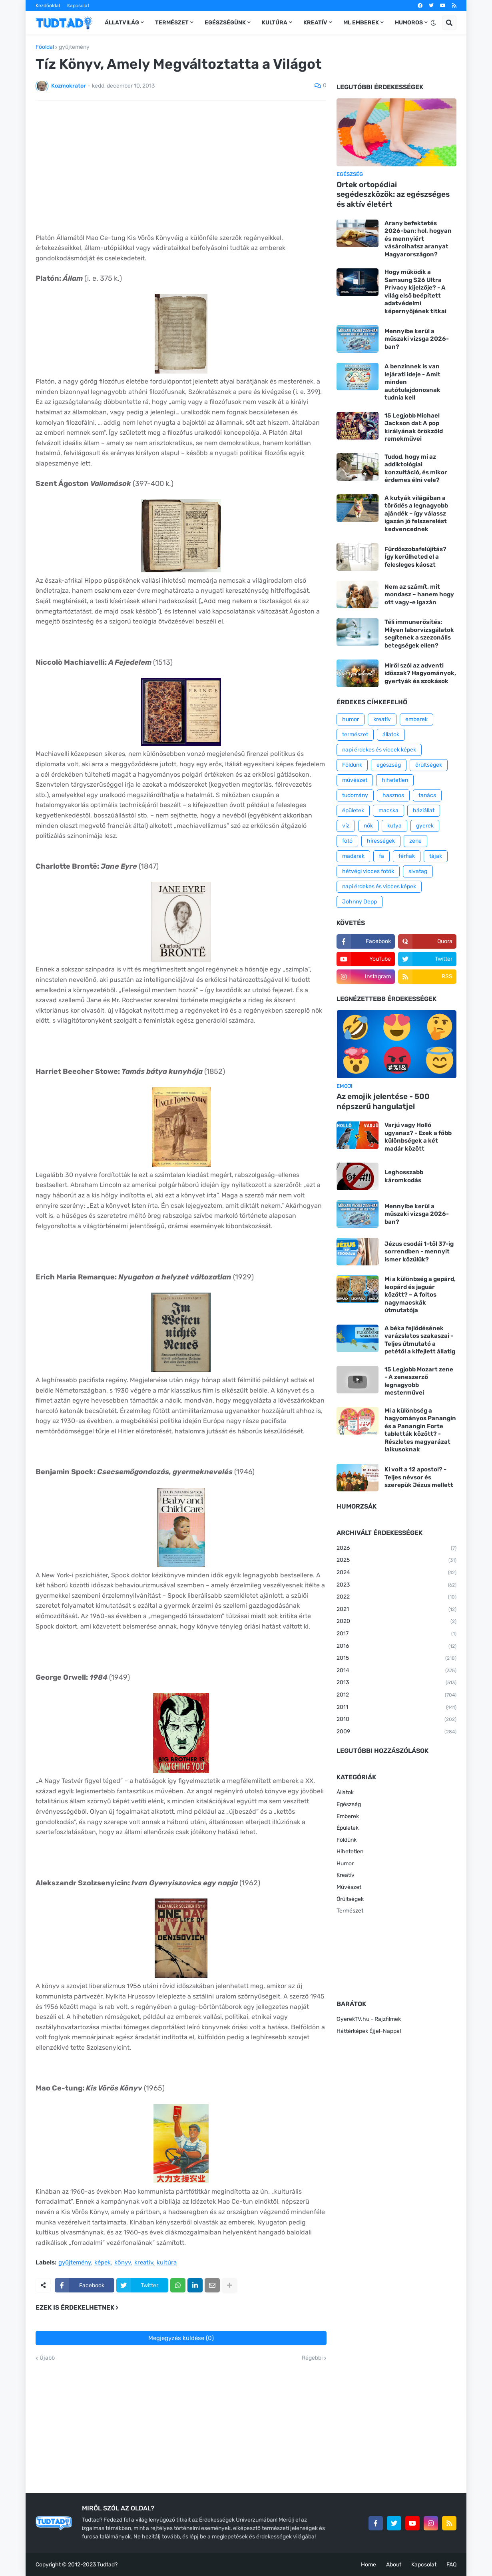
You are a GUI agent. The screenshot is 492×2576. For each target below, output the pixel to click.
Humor (345, 1863)
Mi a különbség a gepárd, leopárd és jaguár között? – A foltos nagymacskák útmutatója (420, 1294)
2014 (396, 1671)
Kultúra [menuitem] (274, 22)
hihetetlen (395, 780)
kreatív (143, 2263)
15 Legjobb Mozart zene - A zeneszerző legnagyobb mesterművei (418, 1381)
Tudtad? (107, 2564)
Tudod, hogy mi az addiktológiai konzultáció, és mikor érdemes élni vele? (415, 468)
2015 (396, 1659)
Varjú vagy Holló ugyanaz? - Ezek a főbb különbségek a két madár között (418, 1136)
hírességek (381, 840)
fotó (347, 840)
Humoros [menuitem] (409, 22)
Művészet (349, 1887)
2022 (396, 1597)
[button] (433, 23)
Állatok (345, 1792)
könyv (122, 2263)
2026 (396, 1549)
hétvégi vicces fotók (368, 871)
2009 (396, 1732)
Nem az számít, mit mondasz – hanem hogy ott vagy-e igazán (419, 594)
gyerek (425, 825)
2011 (396, 1708)
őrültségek (428, 764)
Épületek (348, 1828)
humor (350, 719)
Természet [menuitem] (172, 22)
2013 (396, 1683)
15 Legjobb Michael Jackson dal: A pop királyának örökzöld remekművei (413, 427)
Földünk (352, 764)
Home (368, 2564)
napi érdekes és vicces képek (379, 886)
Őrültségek (350, 1899)
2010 (396, 1720)
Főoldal (45, 47)
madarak (353, 856)
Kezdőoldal (48, 5)
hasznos (393, 795)
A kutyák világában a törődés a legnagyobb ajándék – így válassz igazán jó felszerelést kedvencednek (416, 513)
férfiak (406, 856)
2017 (396, 1634)
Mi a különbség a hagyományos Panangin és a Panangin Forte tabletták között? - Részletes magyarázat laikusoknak (420, 1430)
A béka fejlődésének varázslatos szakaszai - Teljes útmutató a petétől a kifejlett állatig (419, 1340)
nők (368, 825)
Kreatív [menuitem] (315, 22)
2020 (396, 1622)
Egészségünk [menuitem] (225, 22)
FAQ (451, 2564)
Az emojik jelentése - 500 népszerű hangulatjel (383, 1101)
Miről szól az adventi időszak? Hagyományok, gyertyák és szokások (420, 673)
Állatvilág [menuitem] (122, 22)
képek (102, 2263)
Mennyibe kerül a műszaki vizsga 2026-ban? (416, 339)
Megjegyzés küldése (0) (181, 2338)
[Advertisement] (181, 167)
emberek (416, 719)
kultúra (167, 2263)
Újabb (47, 2358)
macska (388, 810)
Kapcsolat (78, 5)
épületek (353, 810)
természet (355, 734)
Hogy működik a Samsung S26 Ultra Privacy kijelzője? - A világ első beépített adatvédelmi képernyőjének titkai (415, 291)
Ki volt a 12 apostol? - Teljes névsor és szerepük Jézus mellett (418, 1477)
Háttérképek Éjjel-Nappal (369, 2031)
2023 (396, 1585)
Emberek (348, 1816)
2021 (396, 1610)
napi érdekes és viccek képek (379, 749)
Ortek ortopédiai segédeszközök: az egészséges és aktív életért (393, 194)
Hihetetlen (350, 1851)
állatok (390, 734)
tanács (427, 795)
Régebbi (312, 2358)
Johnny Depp (359, 901)
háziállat (423, 810)
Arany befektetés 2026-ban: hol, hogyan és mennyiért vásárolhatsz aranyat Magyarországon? (418, 239)
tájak (435, 856)
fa (381, 856)
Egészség (349, 1804)
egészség (388, 764)
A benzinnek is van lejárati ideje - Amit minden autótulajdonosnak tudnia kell (412, 382)
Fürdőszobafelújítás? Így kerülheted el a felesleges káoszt (415, 557)
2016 (396, 1647)
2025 (396, 1561)
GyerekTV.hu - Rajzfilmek (369, 2019)
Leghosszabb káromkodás (403, 1176)
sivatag (417, 871)
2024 (396, 1573)
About (393, 2564)
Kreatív (346, 1875)
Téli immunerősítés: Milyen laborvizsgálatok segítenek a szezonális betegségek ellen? (419, 633)
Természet (350, 1910)
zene (415, 840)
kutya (394, 825)
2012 (396, 1695)
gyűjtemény (74, 47)
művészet (354, 780)
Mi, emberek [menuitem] (361, 22)
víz (345, 825)
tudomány (355, 795)
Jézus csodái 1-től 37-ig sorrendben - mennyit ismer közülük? (419, 1251)
